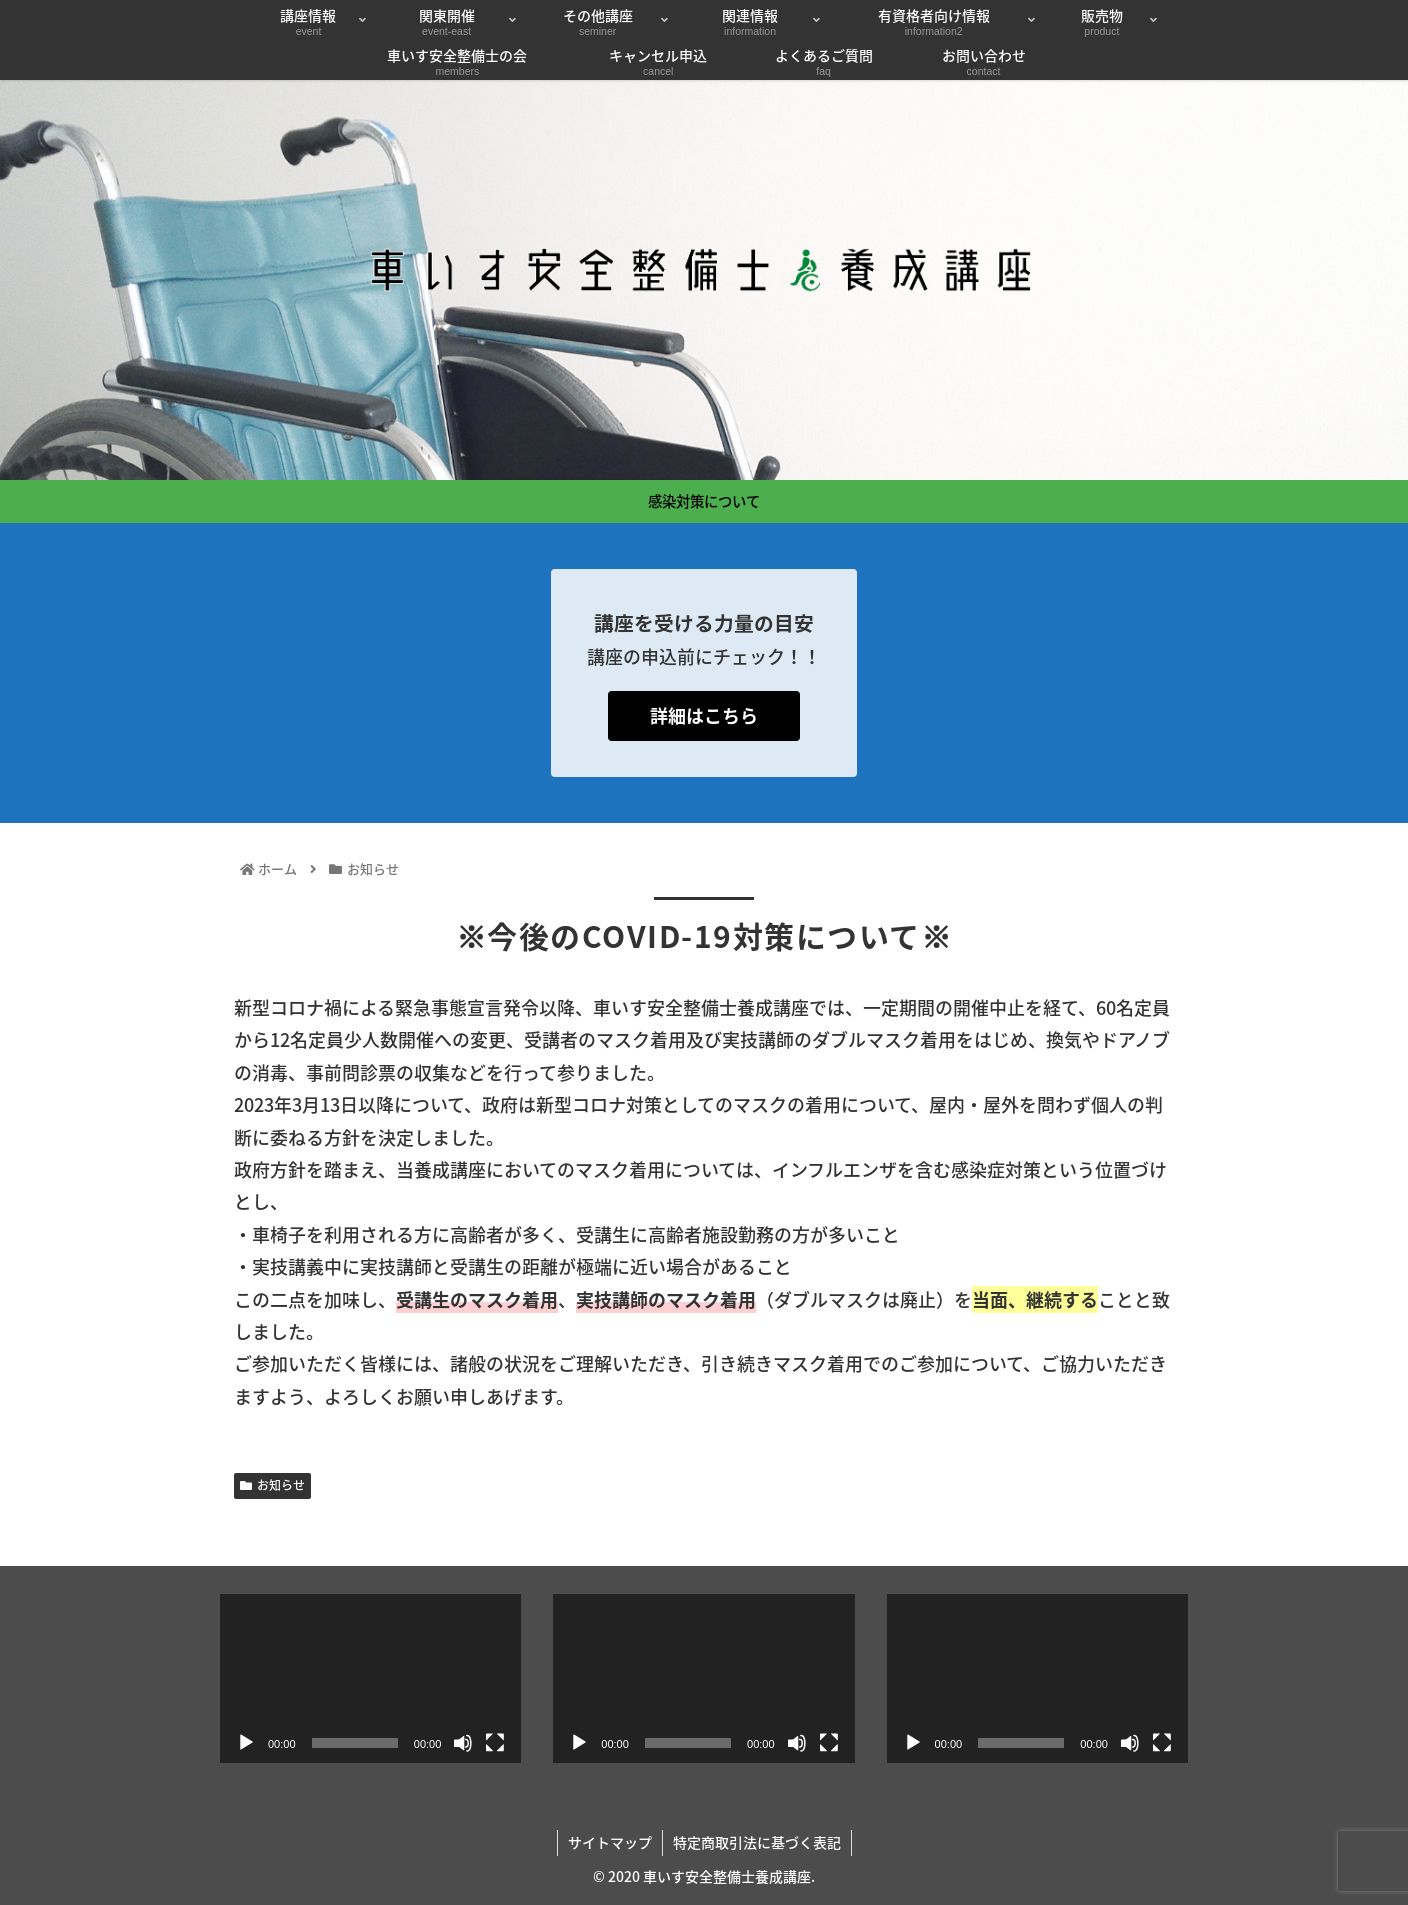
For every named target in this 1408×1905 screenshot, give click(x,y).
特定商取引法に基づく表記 (757, 1842)
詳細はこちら (704, 715)
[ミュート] (463, 1743)
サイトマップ (610, 1842)
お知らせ (272, 1485)
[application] (370, 1678)
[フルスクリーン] (495, 1743)
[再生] (246, 1743)
